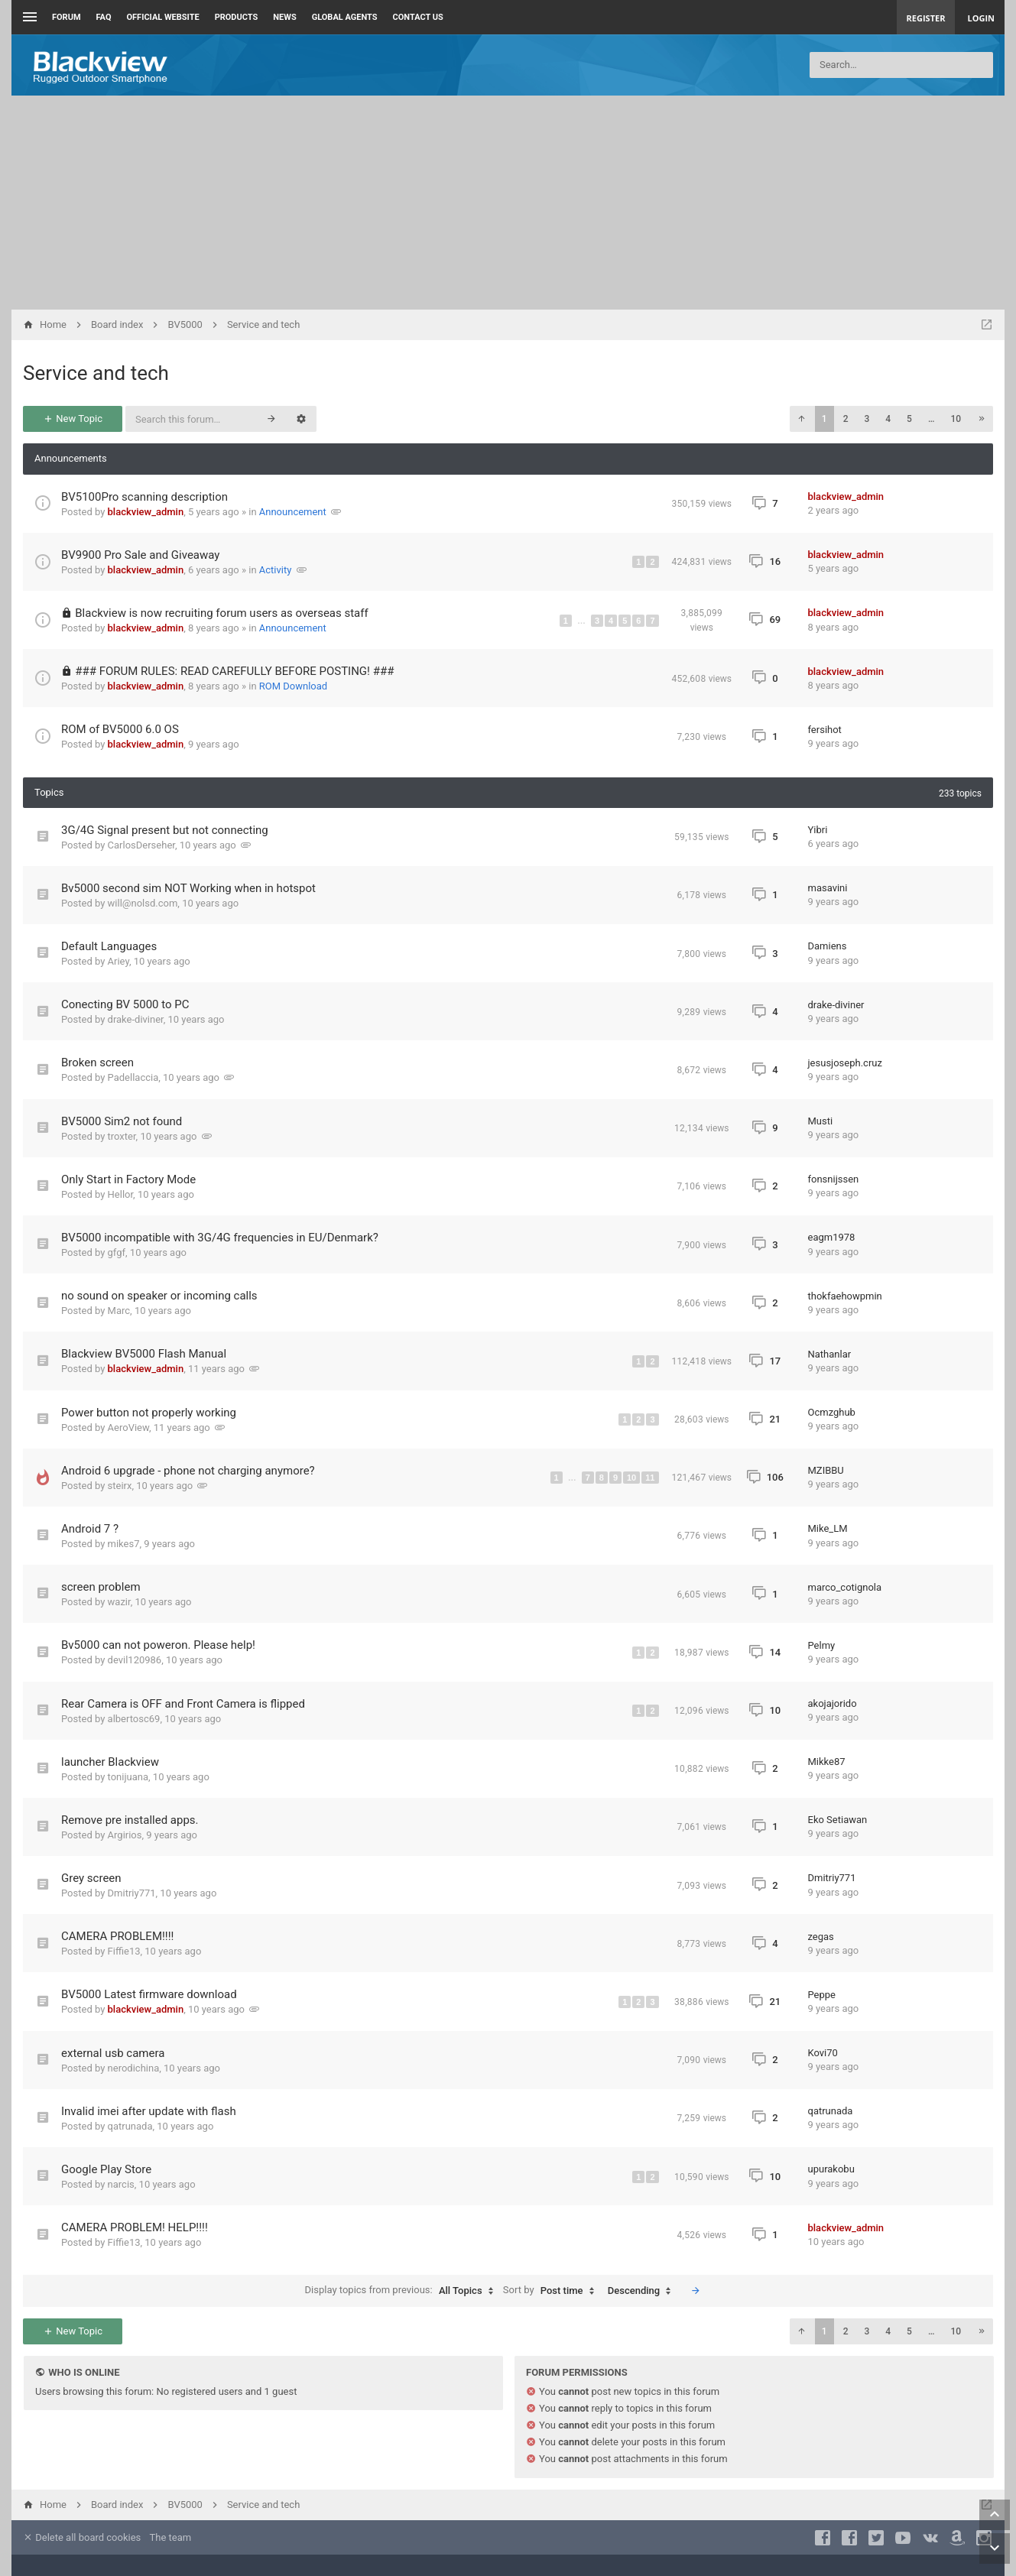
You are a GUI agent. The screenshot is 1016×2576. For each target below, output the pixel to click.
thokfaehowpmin (845, 1296)
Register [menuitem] (926, 18)
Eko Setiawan (838, 1819)
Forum (66, 17)
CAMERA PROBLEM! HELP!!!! (134, 2227)
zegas (821, 1936)
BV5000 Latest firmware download (149, 1994)
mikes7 (124, 1543)
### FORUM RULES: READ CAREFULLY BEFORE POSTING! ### (234, 671)
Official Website (163, 17)
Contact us (418, 17)
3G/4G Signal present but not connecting (164, 830)
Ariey (118, 961)
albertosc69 (134, 1718)
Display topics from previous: (403, 2291)
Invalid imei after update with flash (148, 2111)
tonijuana (128, 1777)
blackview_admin (146, 511)
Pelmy (822, 1645)
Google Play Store (106, 2169)
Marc (119, 1310)
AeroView (128, 1427)
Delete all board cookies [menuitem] (82, 2537)
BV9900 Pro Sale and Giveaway (140, 555)
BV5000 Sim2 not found (121, 1121)
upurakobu (831, 2169)
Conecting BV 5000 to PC (125, 1004)
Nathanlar (830, 1354)
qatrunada (130, 2126)
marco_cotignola (845, 1587)
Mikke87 (827, 1761)
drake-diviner (136, 1019)
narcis (121, 2184)
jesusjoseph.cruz (845, 1063)
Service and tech (96, 373)
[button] (801, 419)
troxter (122, 1136)
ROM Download (293, 686)
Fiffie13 (124, 1951)
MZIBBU (826, 1470)
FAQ (104, 17)
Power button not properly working (148, 1412)
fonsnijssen (833, 1179)
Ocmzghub (831, 1412)
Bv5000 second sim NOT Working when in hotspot (188, 888)
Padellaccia (133, 1077)
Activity (275, 570)
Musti (820, 1121)
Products (236, 17)
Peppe (822, 1994)
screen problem (101, 1587)
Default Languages (109, 946)
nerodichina (134, 2068)
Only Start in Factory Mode (128, 1179)
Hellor (121, 1194)
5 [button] (909, 419)
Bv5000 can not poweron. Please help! (158, 1645)
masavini (828, 888)
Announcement (292, 511)
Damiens (827, 946)
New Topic (72, 418)
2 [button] (846, 419)
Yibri (818, 829)
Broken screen (97, 1062)
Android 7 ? (89, 1529)
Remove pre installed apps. (130, 1820)
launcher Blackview (110, 1762)
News (284, 17)
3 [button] (866, 419)
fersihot (825, 729)
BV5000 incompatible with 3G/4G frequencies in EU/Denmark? (219, 1237)
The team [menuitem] (171, 2537)
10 (631, 1477)
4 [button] (888, 419)
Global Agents (345, 17)
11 (649, 1477)
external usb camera (112, 2053)
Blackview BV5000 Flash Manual (143, 1354)
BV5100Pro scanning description (144, 497)
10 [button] (955, 419)
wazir (119, 1602)
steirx (120, 1485)
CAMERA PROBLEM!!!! (117, 1936)
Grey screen (91, 1878)
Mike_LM (828, 1528)
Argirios (125, 1835)
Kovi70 (823, 2053)
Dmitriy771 (132, 1893)
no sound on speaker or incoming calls (159, 1296)
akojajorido (832, 1703)
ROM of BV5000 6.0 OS (120, 729)
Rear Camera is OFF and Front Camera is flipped (183, 1704)
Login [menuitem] (981, 18)
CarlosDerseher (141, 845)
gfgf (117, 1252)
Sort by (552, 2291)
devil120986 (135, 1660)
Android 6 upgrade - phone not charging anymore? (188, 1471)
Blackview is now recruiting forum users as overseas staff (221, 613)
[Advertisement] (508, 203)
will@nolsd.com (143, 903)
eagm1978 (831, 1237)
